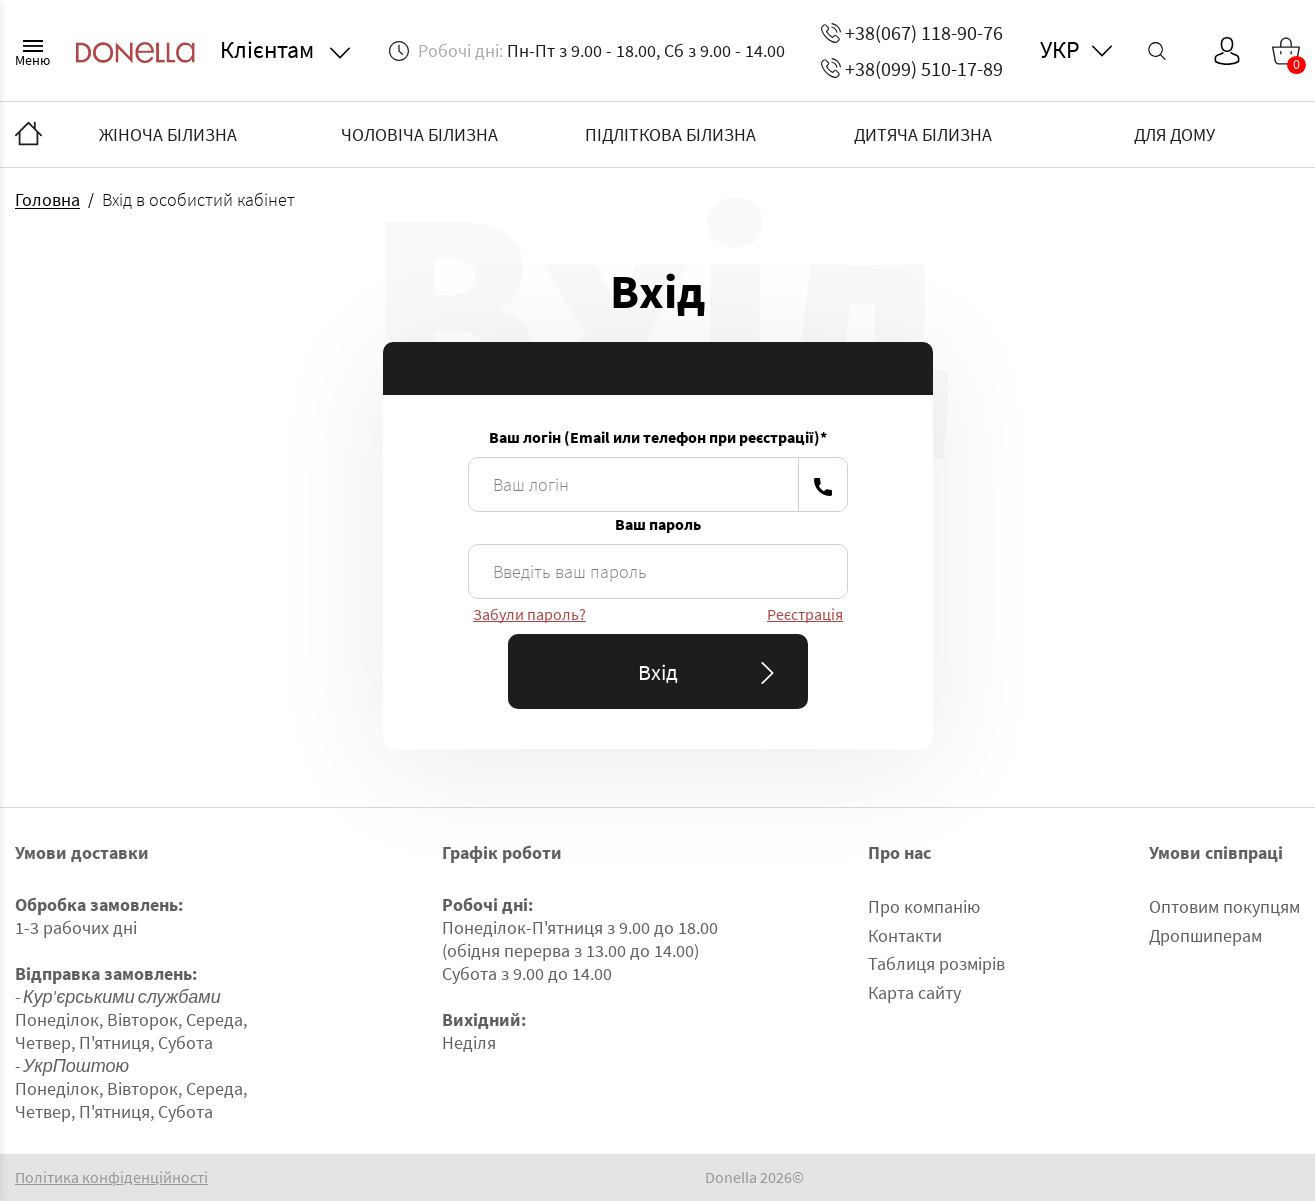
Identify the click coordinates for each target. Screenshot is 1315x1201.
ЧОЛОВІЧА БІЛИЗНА (419, 134)
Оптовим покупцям (1224, 906)
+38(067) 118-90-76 (912, 32)
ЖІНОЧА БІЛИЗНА (168, 134)
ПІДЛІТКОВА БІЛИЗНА (670, 134)
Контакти (905, 935)
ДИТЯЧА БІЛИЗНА (923, 134)
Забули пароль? (529, 614)
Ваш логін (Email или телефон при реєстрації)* (658, 437)
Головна (47, 199)
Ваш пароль (658, 524)
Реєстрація (805, 614)
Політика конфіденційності (111, 1177)
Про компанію (924, 906)
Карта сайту (914, 992)
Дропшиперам (1205, 935)
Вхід (710, 672)
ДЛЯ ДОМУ (1174, 134)
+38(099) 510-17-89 (912, 68)
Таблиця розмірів (936, 963)
